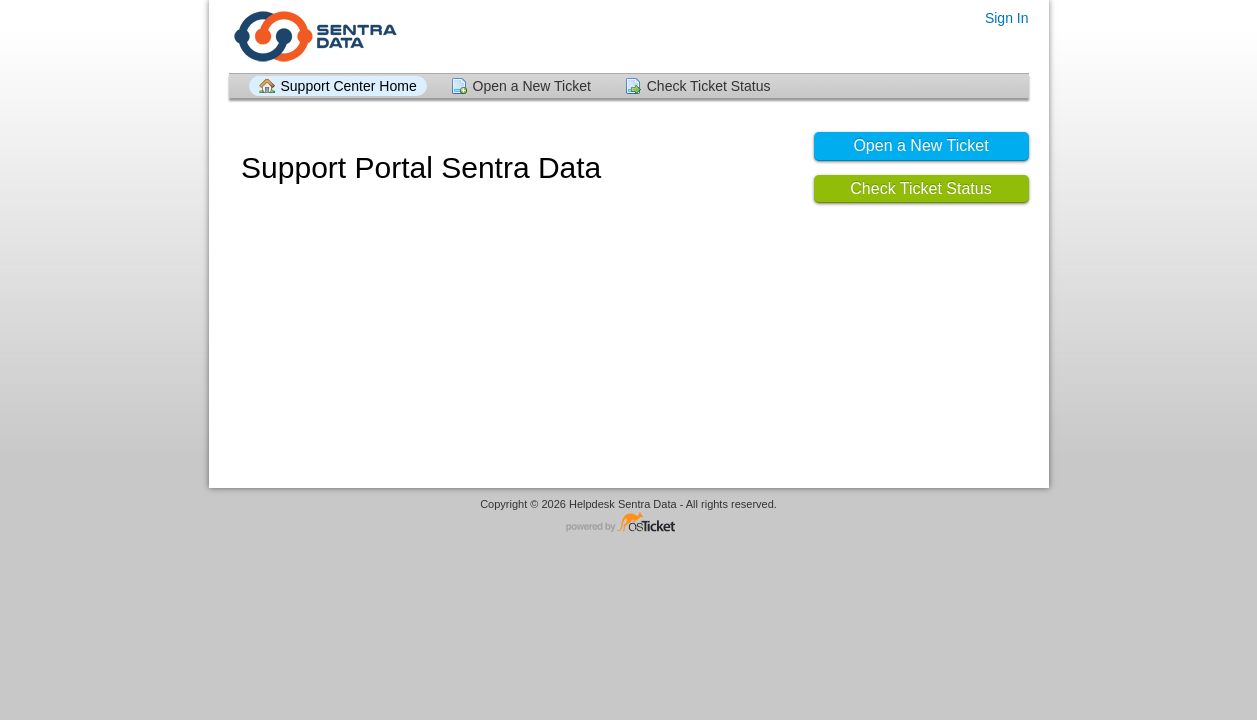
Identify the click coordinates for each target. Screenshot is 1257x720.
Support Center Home (349, 86)
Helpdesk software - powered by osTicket (629, 523)
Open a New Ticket (532, 86)
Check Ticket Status (709, 86)
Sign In (1007, 18)
